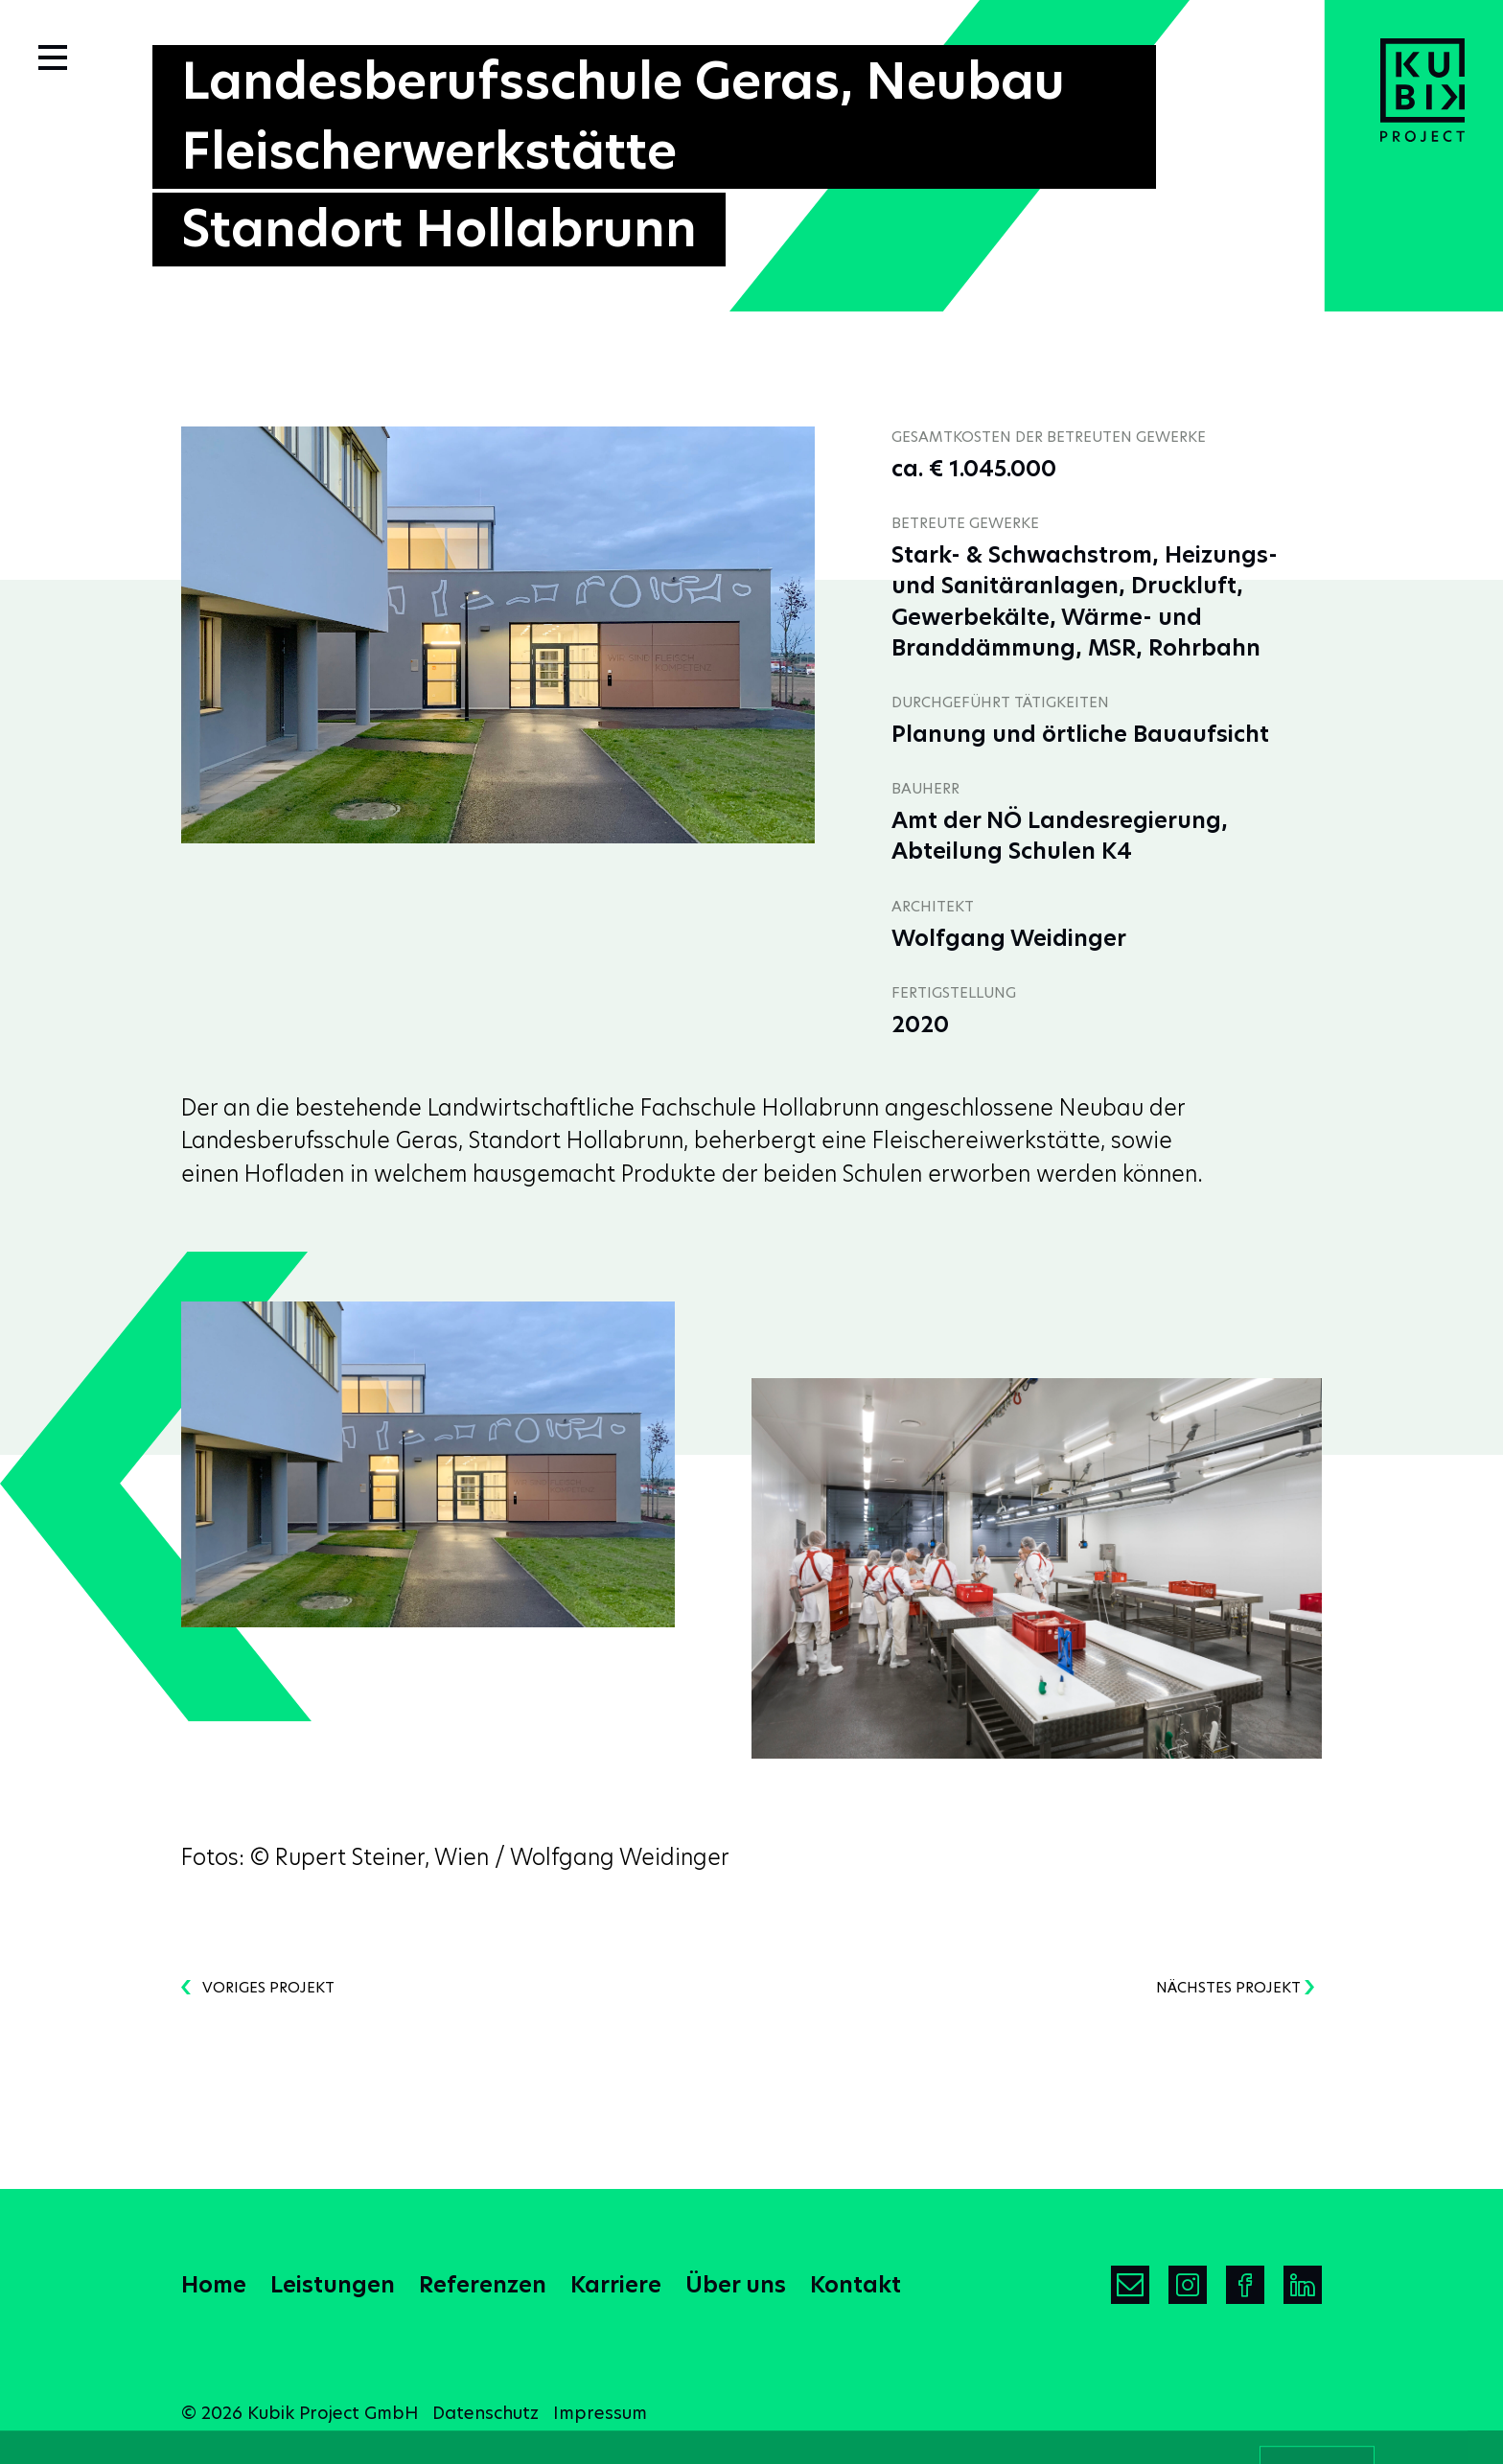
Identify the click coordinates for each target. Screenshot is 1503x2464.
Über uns (735, 2284)
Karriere (615, 2284)
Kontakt (855, 2284)
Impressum (600, 2413)
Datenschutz (485, 2413)
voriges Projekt (258, 1987)
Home (213, 2284)
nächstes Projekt (1235, 1987)
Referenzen (482, 2284)
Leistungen (332, 2284)
